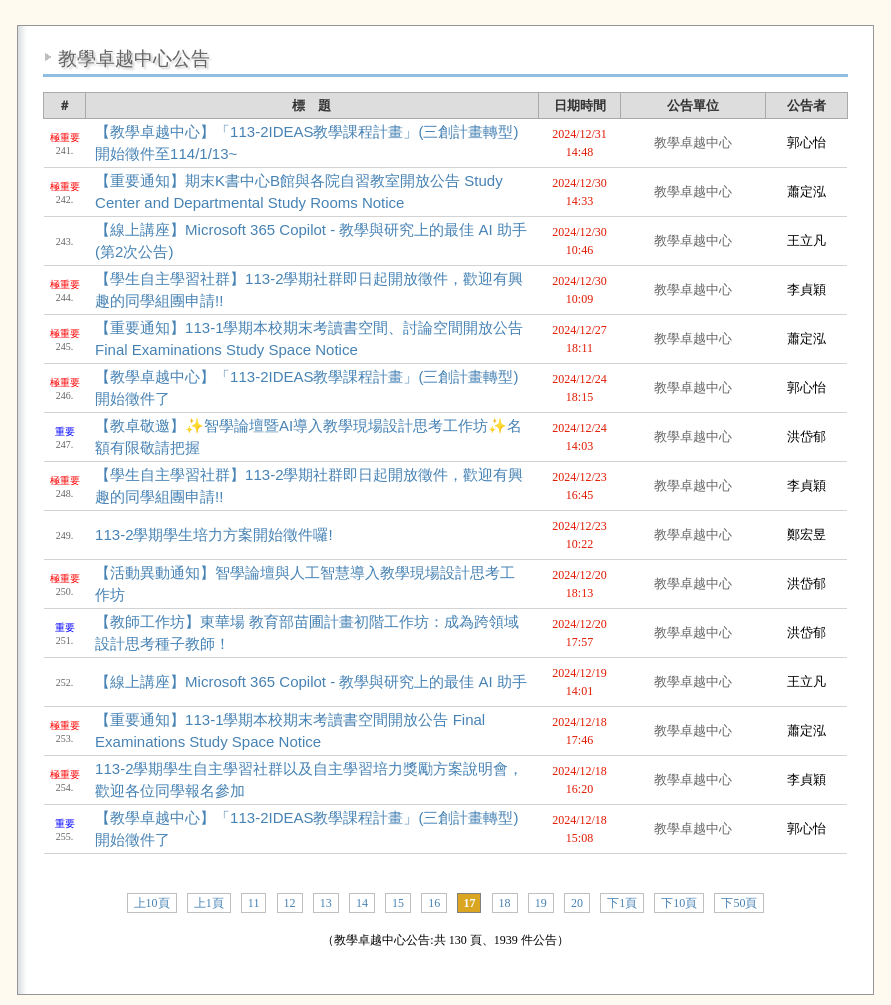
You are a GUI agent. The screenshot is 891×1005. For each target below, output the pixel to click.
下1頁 (622, 903)
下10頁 (679, 903)
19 (541, 903)
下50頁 (739, 903)
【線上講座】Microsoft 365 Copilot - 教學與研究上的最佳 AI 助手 (311, 681)
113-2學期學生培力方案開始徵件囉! (214, 534)
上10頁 (152, 903)
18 (505, 903)
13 (326, 903)
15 (398, 903)
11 (254, 903)
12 (290, 903)
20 (577, 903)
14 (362, 903)
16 (434, 903)
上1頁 (209, 903)
